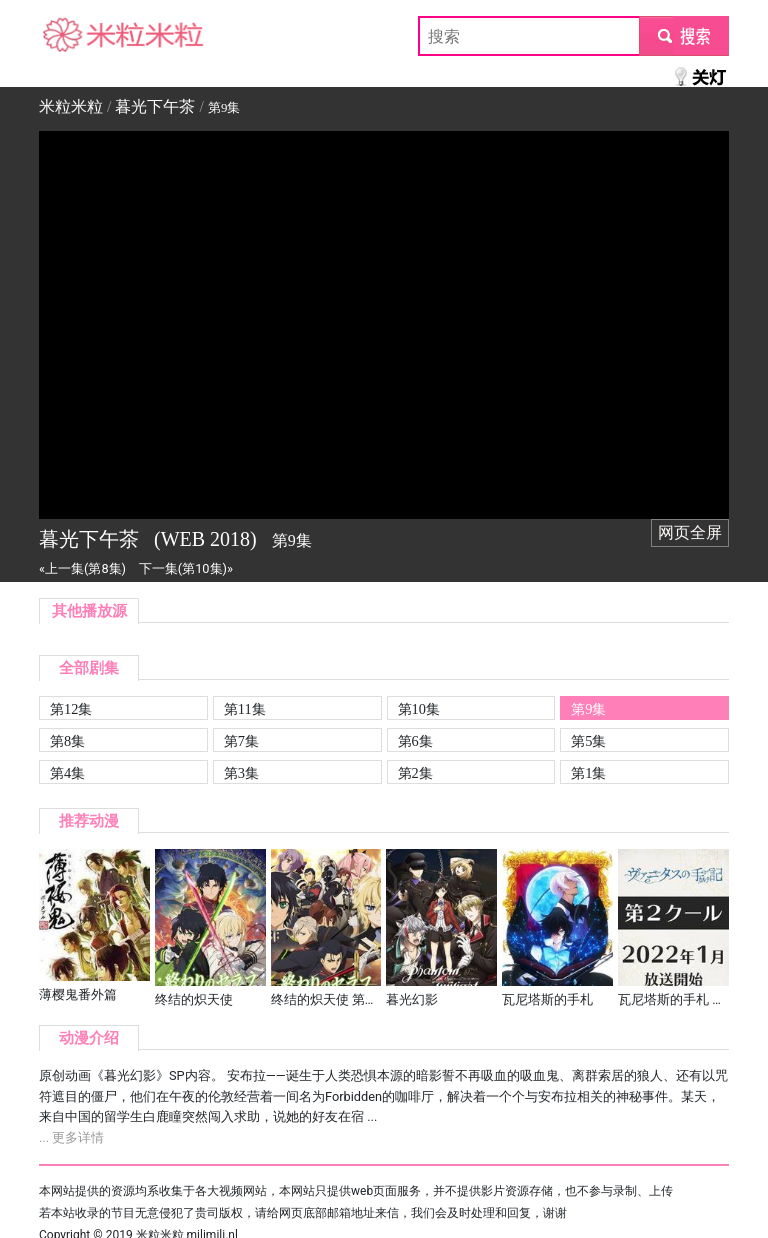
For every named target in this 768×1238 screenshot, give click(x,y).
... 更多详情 (71, 1137)
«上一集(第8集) (82, 568)
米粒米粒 (71, 35)
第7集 (241, 741)
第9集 (588, 709)
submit (683, 35)
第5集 (588, 741)
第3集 (241, 773)
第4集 (67, 773)
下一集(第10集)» (186, 568)
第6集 (415, 741)
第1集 (588, 773)
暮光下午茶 (155, 106)
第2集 (415, 773)
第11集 (245, 709)
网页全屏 (690, 532)
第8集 (67, 741)
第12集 (71, 709)
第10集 (419, 709)
